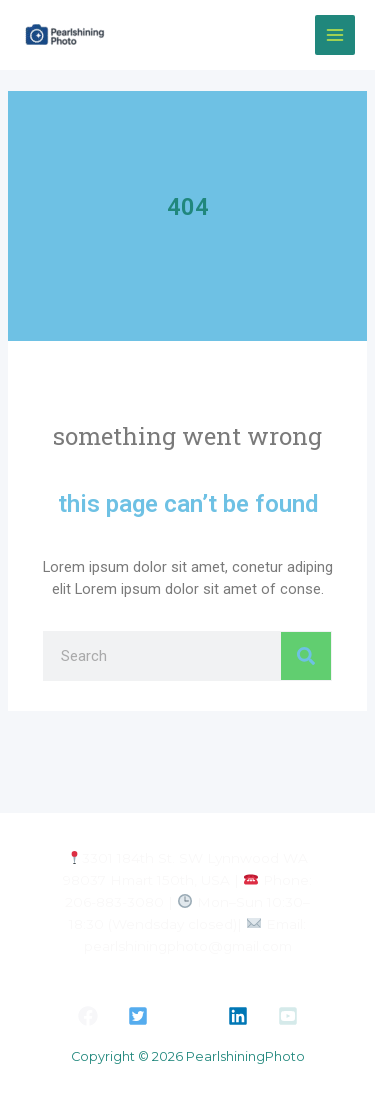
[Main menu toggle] (335, 35)
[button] (88, 1016)
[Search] (306, 656)
